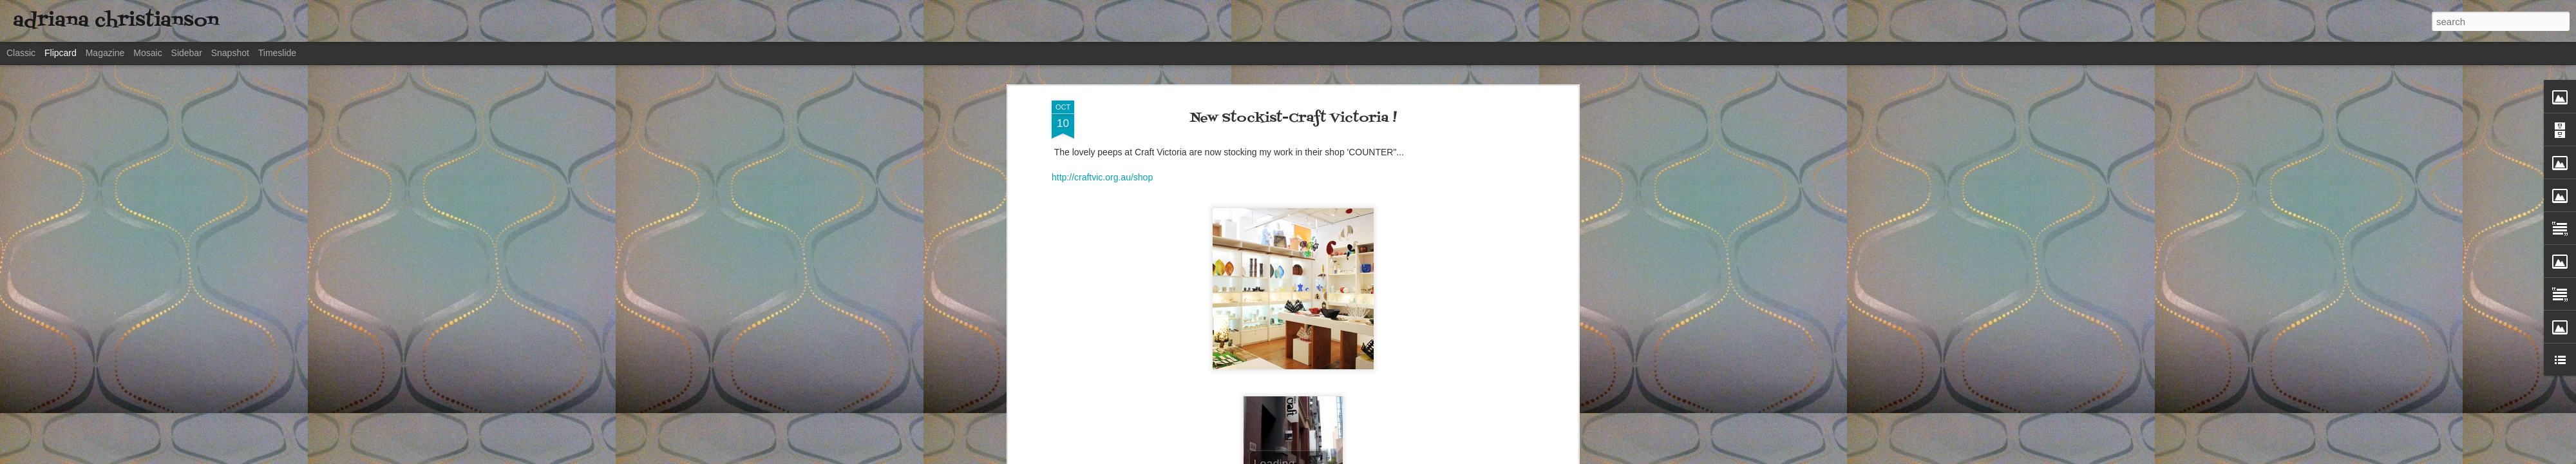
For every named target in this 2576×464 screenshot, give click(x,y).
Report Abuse (1495, 457)
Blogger (1458, 457)
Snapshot (230, 53)
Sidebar (186, 53)
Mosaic (147, 53)
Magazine (105, 53)
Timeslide (277, 53)
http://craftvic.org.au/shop (1102, 86)
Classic (20, 53)
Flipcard (60, 53)
